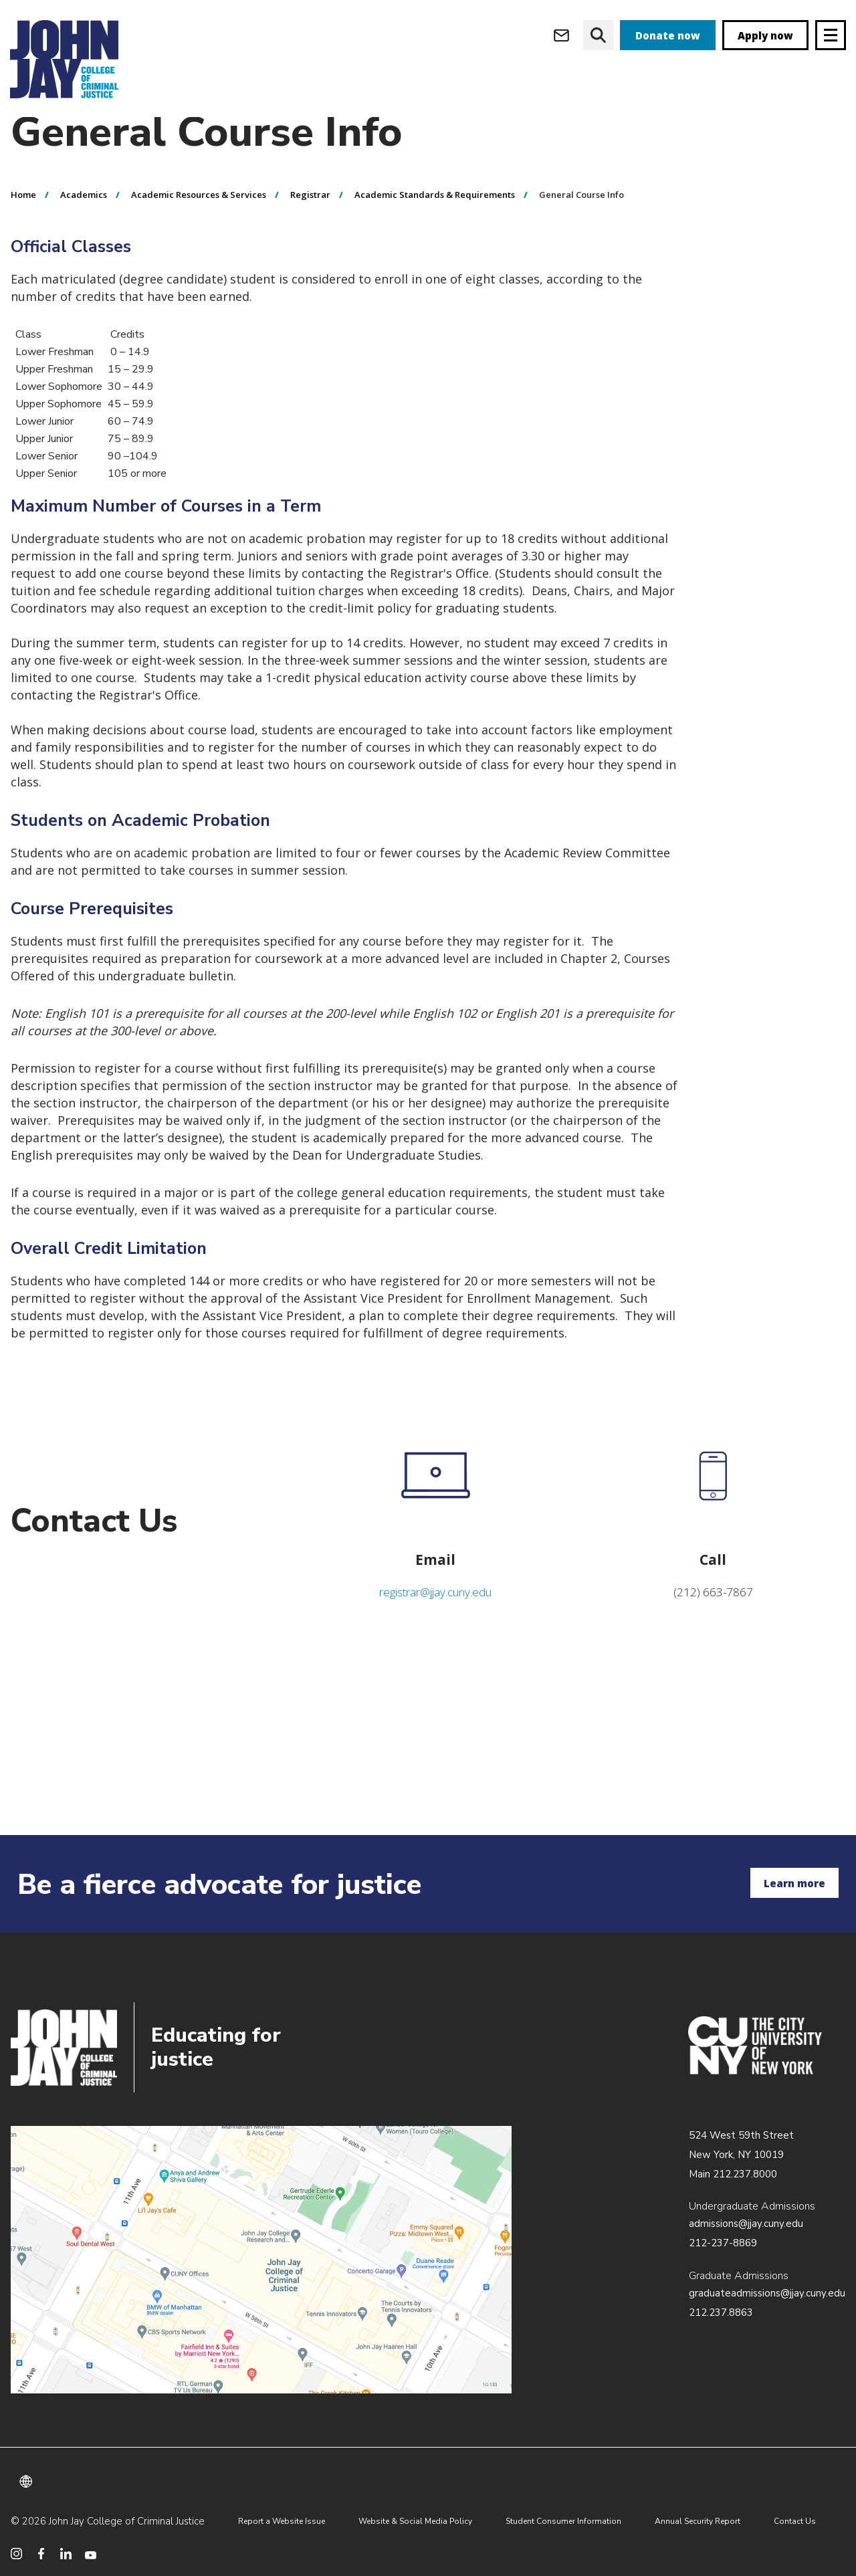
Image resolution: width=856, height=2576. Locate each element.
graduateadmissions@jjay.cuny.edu (767, 2293)
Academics (83, 221)
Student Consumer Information (563, 2521)
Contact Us (795, 2521)
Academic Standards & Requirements (434, 221)
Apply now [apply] (765, 35)
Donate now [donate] (667, 35)
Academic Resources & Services (198, 221)
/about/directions (261, 2259)
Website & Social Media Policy (415, 2521)
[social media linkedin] (66, 2553)
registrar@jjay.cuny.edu (435, 1618)
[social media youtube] (90, 2553)
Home (23, 221)
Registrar (310, 221)
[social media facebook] (41, 2553)
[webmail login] (561, 35)
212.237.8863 (721, 2312)
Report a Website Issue (281, 2521)
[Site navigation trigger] (830, 35)
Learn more (794, 1883)
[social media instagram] (16, 2553)
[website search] (598, 35)
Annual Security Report (697, 2521)
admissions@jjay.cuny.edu (746, 2223)
